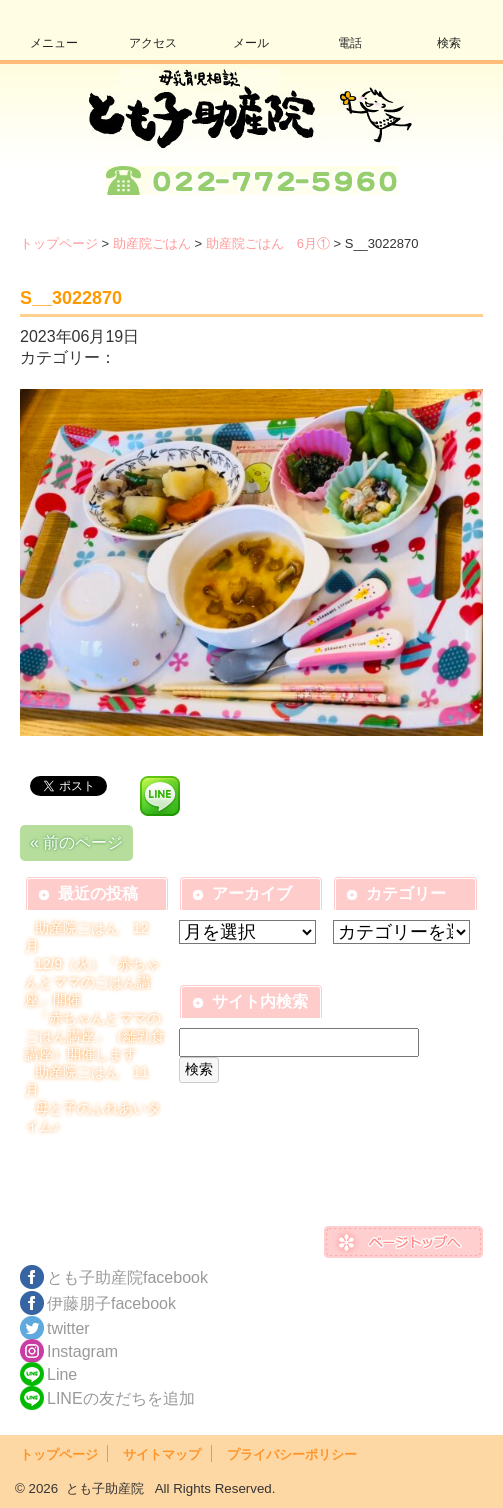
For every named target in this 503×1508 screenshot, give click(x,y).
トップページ (59, 243)
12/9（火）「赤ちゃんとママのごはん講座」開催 (92, 982)
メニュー (54, 43)
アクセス (153, 43)
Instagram (82, 1351)
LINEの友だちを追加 (121, 1398)
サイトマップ (162, 1454)
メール (251, 43)
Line (62, 1374)
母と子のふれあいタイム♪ (93, 1117)
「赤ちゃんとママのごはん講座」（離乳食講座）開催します (95, 1036)
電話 (350, 43)
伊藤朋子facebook (111, 1303)
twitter (68, 1328)
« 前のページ (76, 842)
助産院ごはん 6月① (268, 243)
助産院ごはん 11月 (87, 1081)
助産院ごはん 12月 (87, 937)
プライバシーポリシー (292, 1454)
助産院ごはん (152, 243)
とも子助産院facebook (127, 1277)
